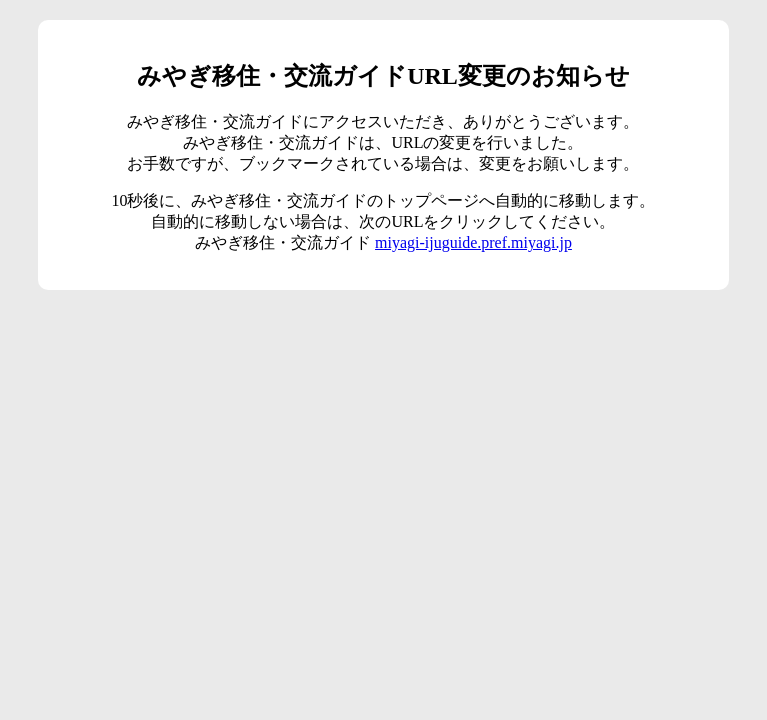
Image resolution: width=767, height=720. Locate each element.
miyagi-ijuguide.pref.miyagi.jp (473, 242)
